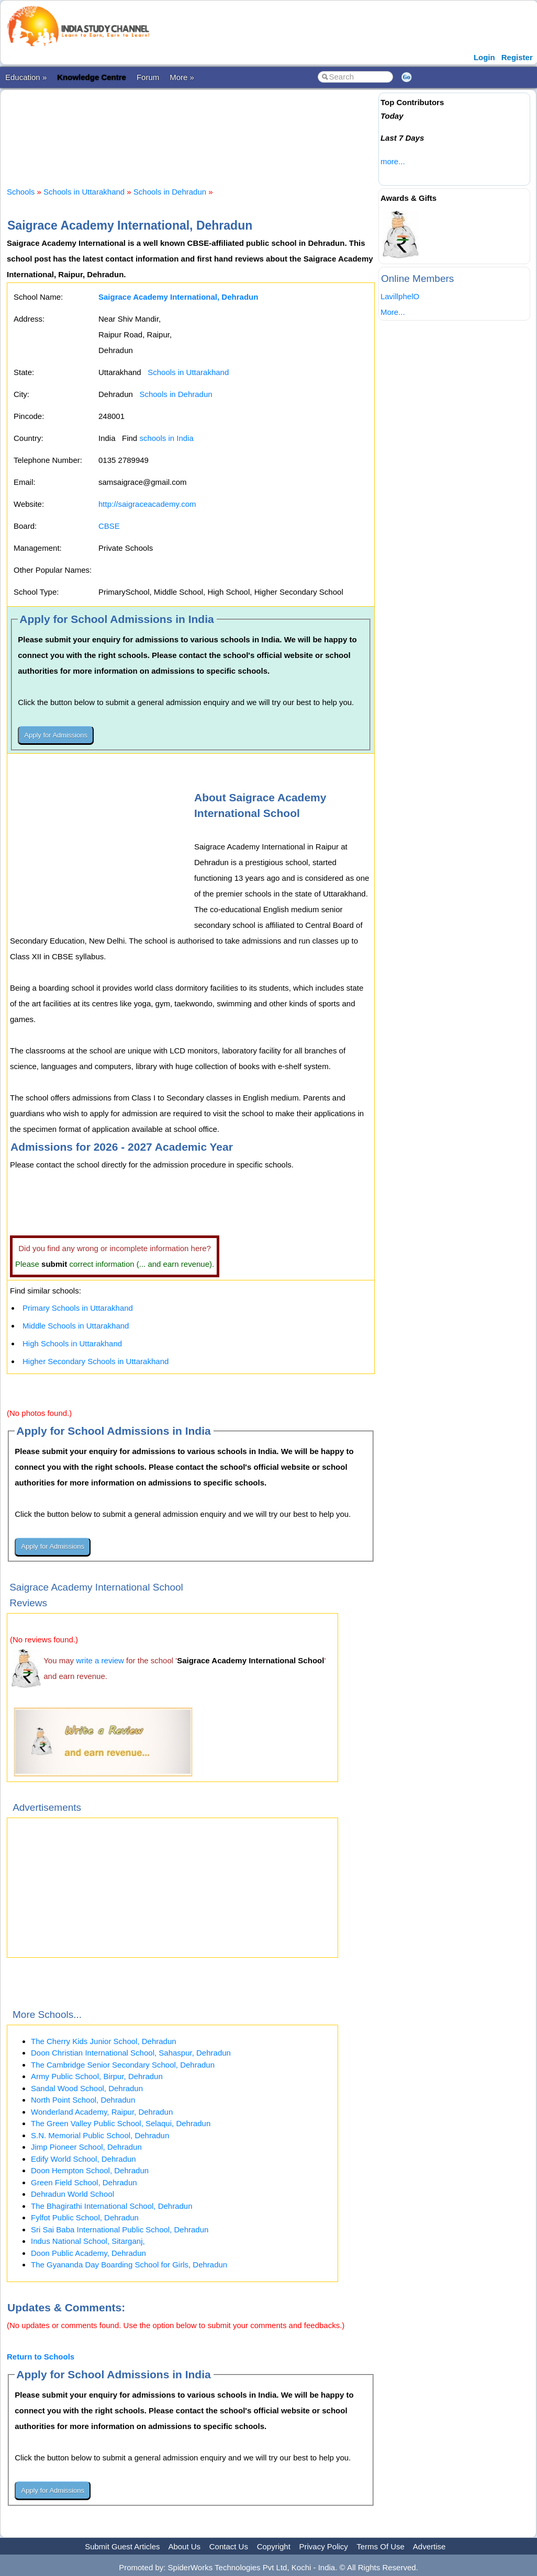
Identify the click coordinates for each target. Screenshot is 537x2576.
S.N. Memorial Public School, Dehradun (100, 2135)
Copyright (273, 2546)
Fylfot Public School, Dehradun (85, 2217)
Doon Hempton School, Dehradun (90, 2170)
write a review (100, 1660)
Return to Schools (40, 2356)
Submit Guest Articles (122, 2546)
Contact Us (228, 2546)
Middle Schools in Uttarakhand (76, 1325)
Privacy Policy (323, 2546)
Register (517, 57)
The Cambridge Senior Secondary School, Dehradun (123, 2064)
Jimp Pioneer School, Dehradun (86, 2146)
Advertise (429, 2546)
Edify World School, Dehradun (83, 2158)
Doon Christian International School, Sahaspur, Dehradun (131, 2052)
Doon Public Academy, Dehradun (88, 2253)
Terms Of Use (380, 2546)
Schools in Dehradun (169, 191)
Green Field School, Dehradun (84, 2182)
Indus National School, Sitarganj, (88, 2241)
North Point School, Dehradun (83, 2099)
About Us (184, 2546)
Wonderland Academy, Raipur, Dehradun (102, 2111)
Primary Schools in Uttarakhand (78, 1307)
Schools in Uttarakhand (84, 191)
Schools (21, 191)
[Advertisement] (197, 129)
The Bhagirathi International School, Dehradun (112, 2205)
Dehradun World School (72, 2193)
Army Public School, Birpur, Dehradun (97, 2076)
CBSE (109, 525)
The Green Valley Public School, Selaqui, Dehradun (120, 2123)
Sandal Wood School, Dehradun (87, 2088)
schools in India (166, 438)
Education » (26, 77)
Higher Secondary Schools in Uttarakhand (96, 1361)
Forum (148, 77)
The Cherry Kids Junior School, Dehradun (103, 2041)
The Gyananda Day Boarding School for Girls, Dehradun (129, 2264)
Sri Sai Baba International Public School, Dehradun (119, 2229)
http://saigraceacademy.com (147, 504)
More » (182, 77)
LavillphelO (400, 296)
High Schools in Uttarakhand (72, 1343)
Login (484, 57)
